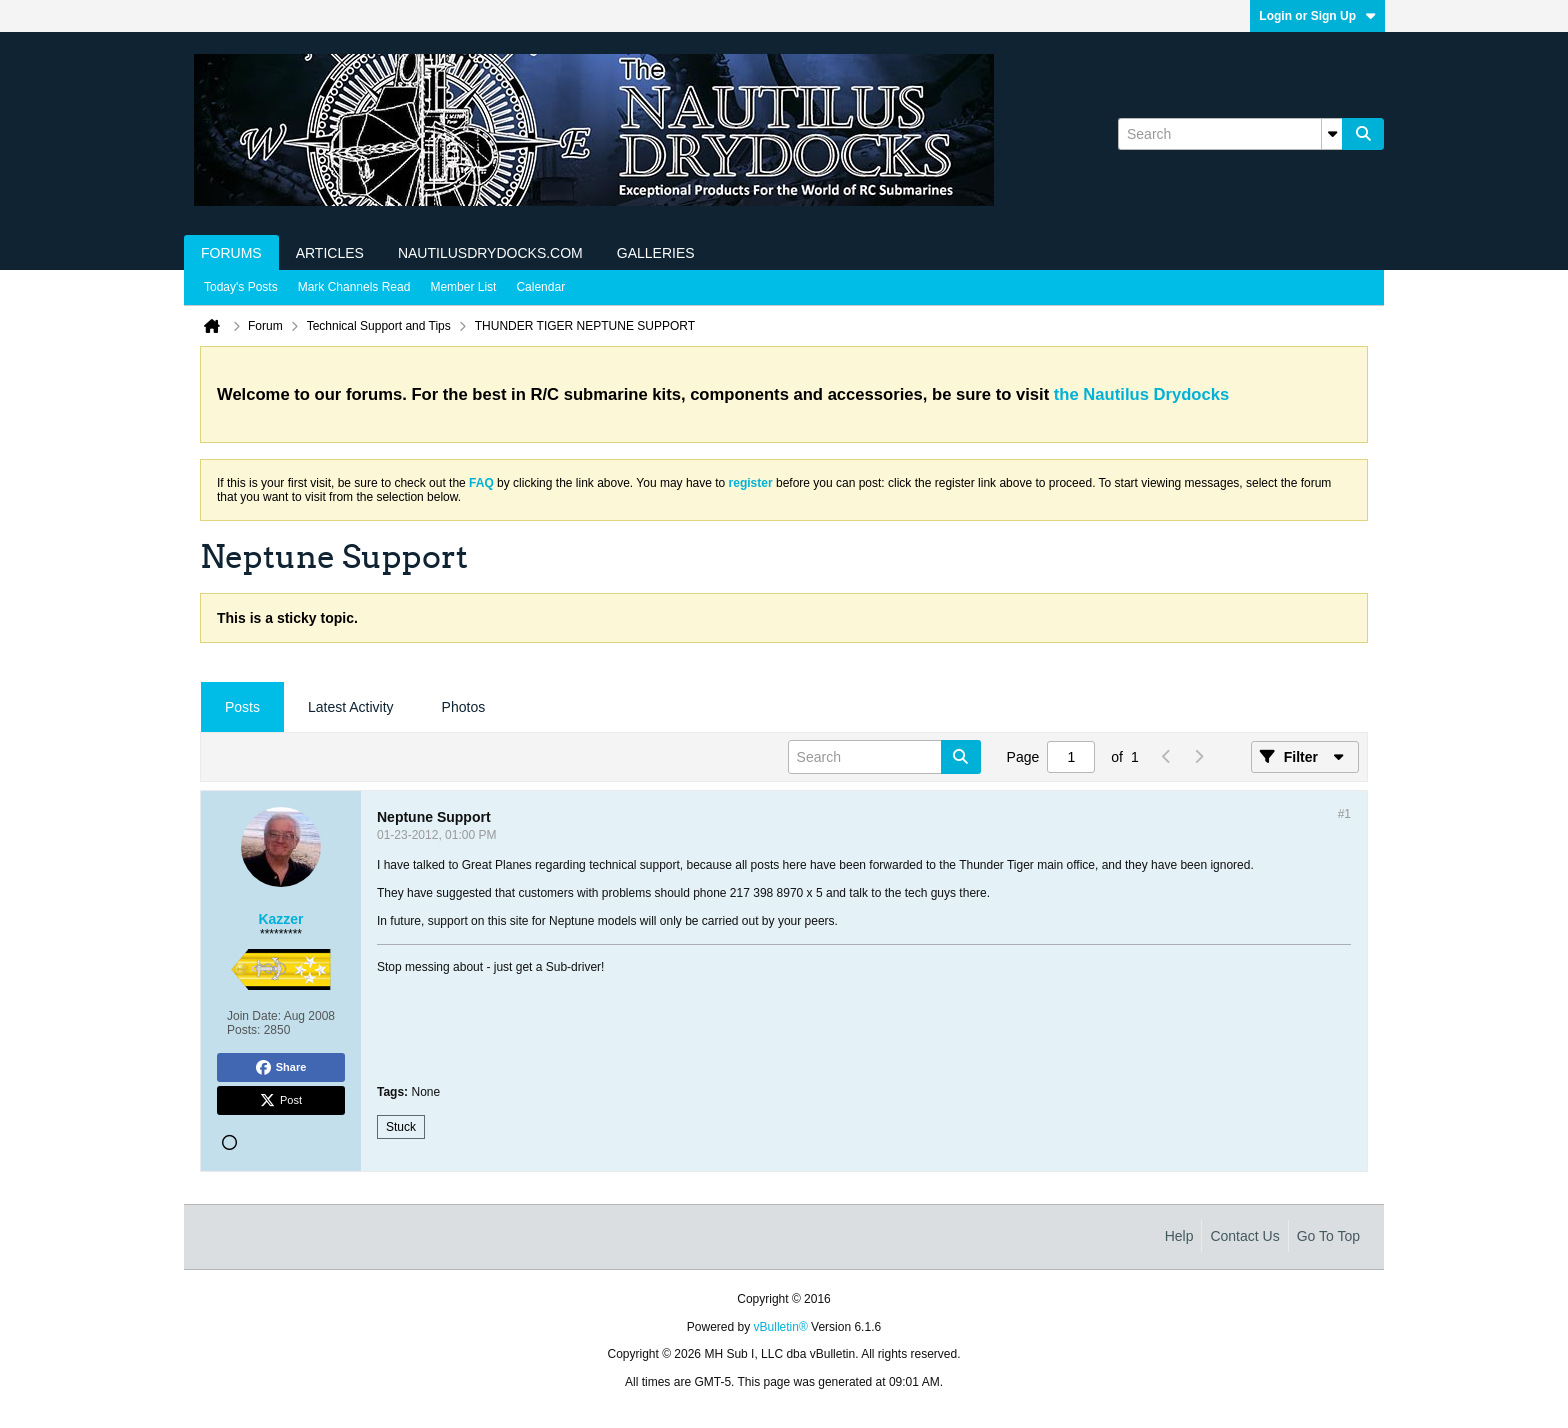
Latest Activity (351, 707)
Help (1179, 1236)
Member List (463, 287)
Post (281, 1101)
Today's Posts (241, 287)
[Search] (1230, 134)
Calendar (540, 287)
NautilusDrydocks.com (490, 253)
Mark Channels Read (354, 287)
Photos (464, 707)
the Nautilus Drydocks (1141, 394)
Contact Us (1244, 1236)
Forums (231, 253)
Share (281, 1068)
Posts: (243, 1030)
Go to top (1328, 1236)
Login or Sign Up (1317, 16)
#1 (1344, 814)
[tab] (242, 707)
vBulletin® (781, 1327)
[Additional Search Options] (1332, 134)
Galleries (656, 253)
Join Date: (254, 1016)
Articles (330, 253)
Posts (242, 707)
